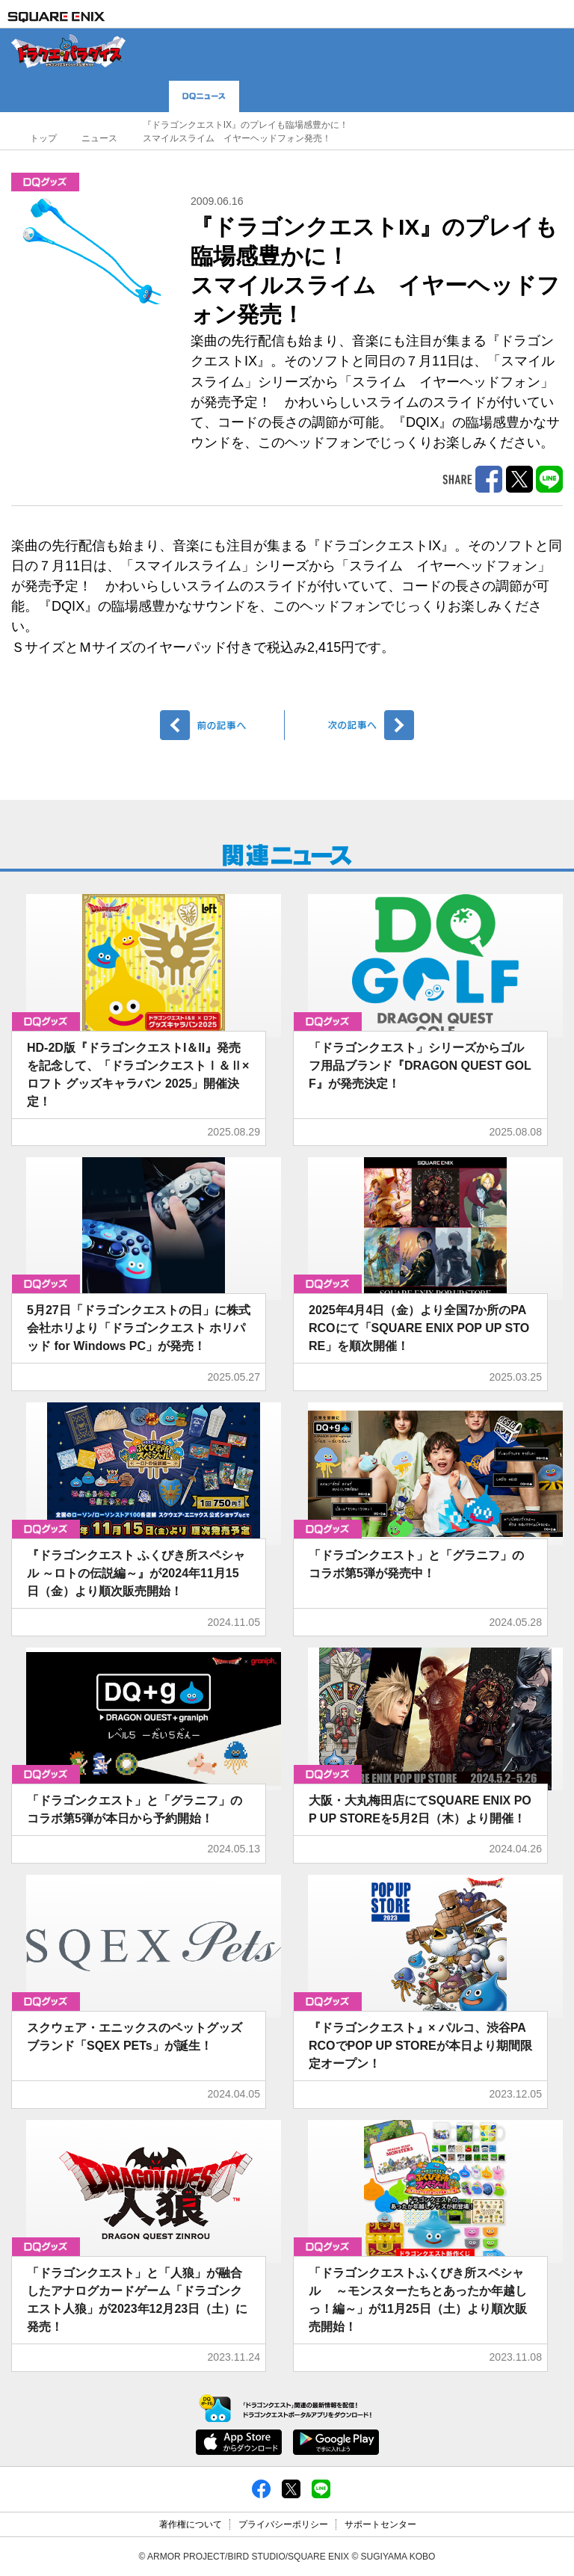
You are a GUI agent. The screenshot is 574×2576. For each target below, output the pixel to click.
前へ (222, 725)
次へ (351, 725)
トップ (43, 138)
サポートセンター (380, 2524)
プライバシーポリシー (283, 2524)
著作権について (190, 2524)
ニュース (99, 138)
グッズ (45, 182)
